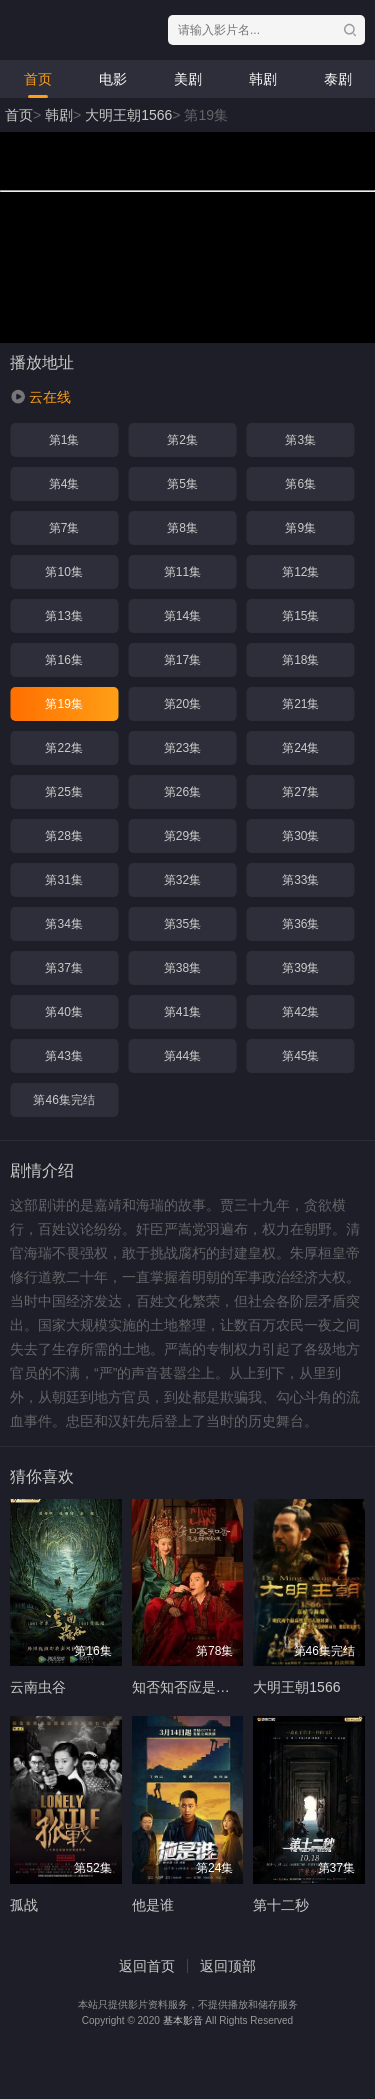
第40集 (63, 1012)
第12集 (300, 572)
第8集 (182, 528)
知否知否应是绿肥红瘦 (202, 1687)
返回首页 (147, 1966)
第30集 (300, 836)
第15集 (300, 616)
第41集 (182, 1012)
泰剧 (338, 79)
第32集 (182, 880)
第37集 (63, 968)
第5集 (182, 484)
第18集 (300, 660)
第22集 (63, 748)
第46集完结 (63, 1100)
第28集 (63, 836)
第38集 (182, 968)
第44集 (182, 1056)
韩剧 (263, 79)
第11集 (182, 572)
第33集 (300, 880)
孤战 (24, 1905)
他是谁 (153, 1905)
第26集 (182, 792)
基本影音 (183, 2020)
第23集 (182, 748)
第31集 (63, 880)
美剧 (188, 79)
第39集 (300, 968)
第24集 (300, 748)
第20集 (182, 704)
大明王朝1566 (128, 115)
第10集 (63, 572)
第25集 (63, 792)
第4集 (64, 484)
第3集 (300, 440)
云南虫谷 (38, 1687)
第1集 (64, 440)
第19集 (63, 704)
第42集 (300, 1012)
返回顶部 (228, 1966)
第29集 (182, 836)
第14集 (182, 616)
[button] (40, 397)
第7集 (64, 528)
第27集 (300, 792)
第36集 (300, 924)
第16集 (63, 660)
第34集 (63, 924)
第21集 (300, 704)
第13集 (63, 616)
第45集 (300, 1056)
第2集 (182, 440)
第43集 (63, 1056)
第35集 (182, 924)
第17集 (182, 660)
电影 (113, 79)
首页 (38, 79)
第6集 (300, 484)
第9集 (300, 528)
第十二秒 (281, 1905)
